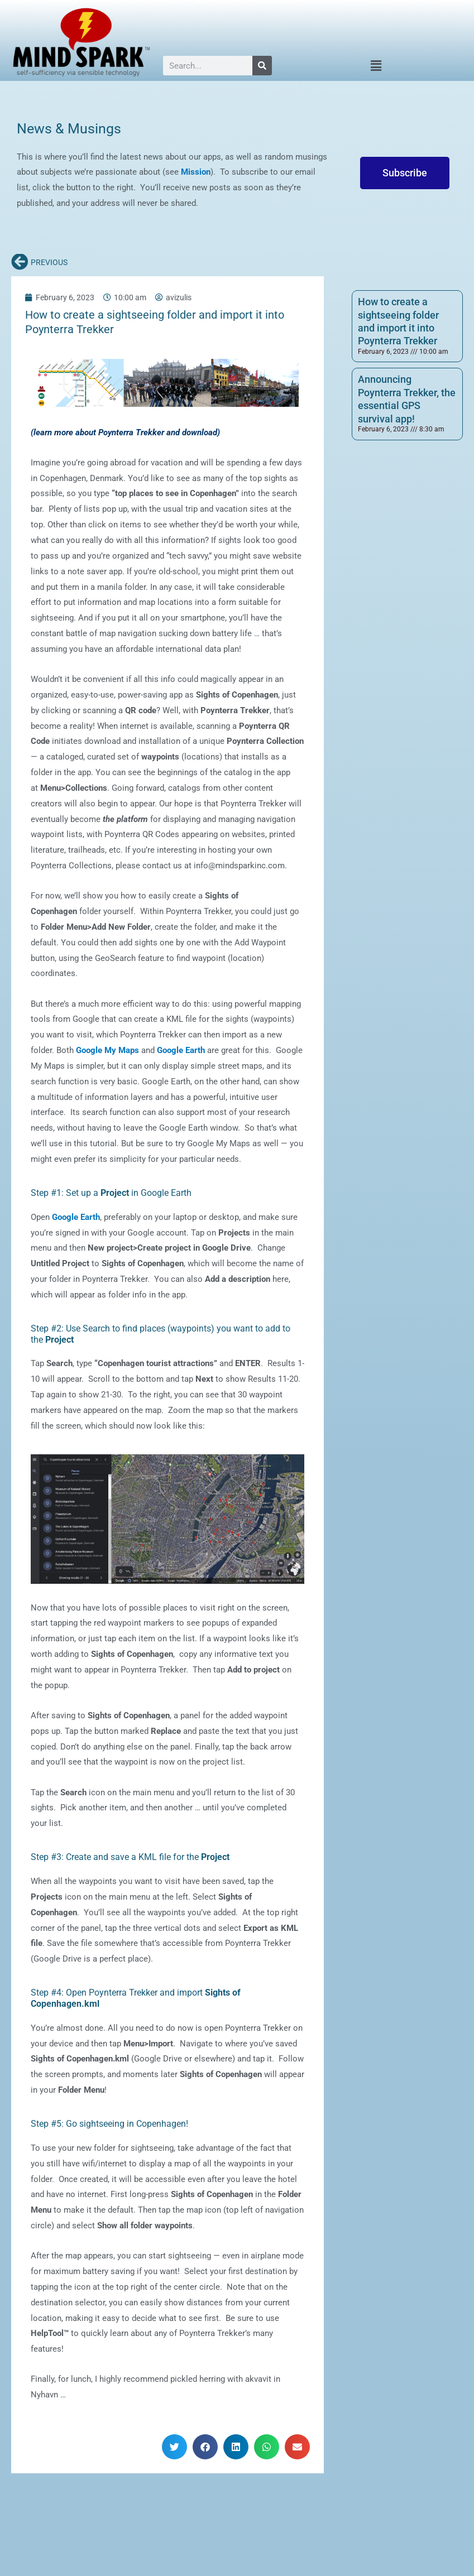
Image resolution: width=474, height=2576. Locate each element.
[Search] (262, 65)
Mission (194, 172)
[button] (375, 66)
